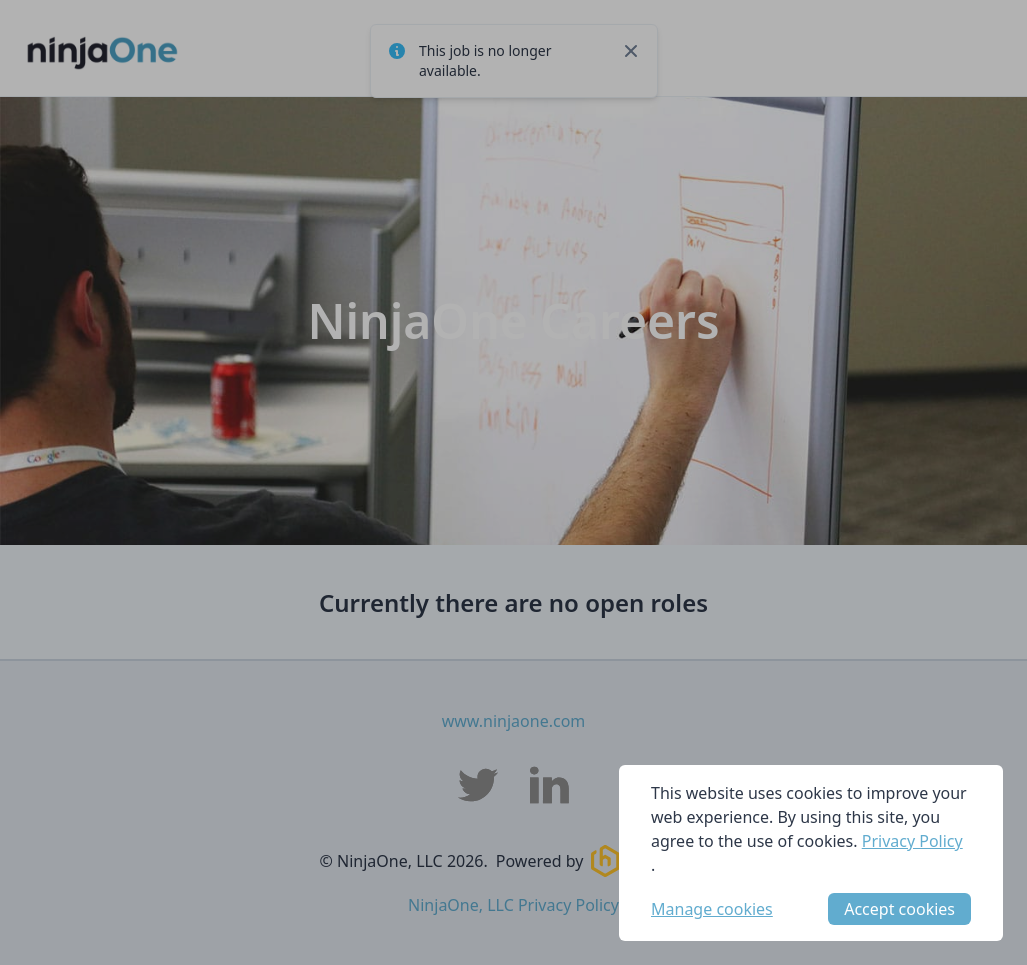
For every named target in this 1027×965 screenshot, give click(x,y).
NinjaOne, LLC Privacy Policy (513, 905)
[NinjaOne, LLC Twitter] (478, 785)
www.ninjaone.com (514, 721)
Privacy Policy (912, 841)
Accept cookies (899, 909)
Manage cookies (712, 909)
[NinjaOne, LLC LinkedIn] (550, 785)
